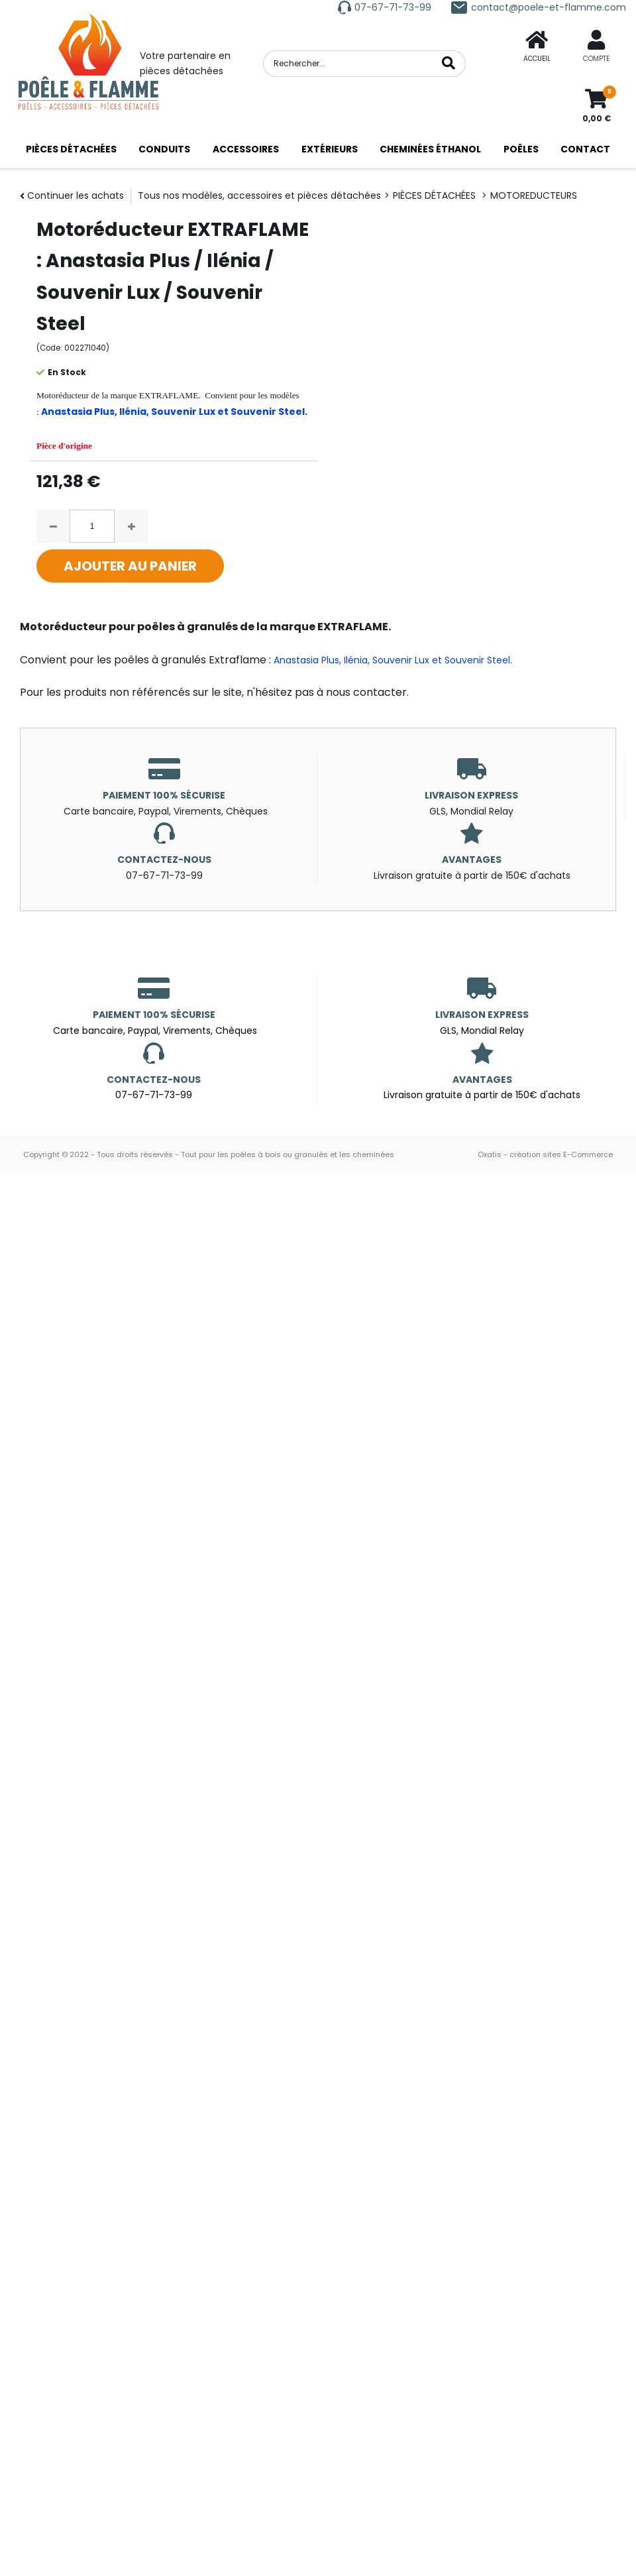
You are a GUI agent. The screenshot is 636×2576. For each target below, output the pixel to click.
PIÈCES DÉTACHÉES (71, 149)
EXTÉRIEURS (329, 149)
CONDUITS (164, 149)
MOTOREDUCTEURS (533, 195)
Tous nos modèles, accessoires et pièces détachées (259, 195)
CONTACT (585, 149)
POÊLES (521, 149)
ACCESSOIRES (246, 149)
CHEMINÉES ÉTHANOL (430, 149)
